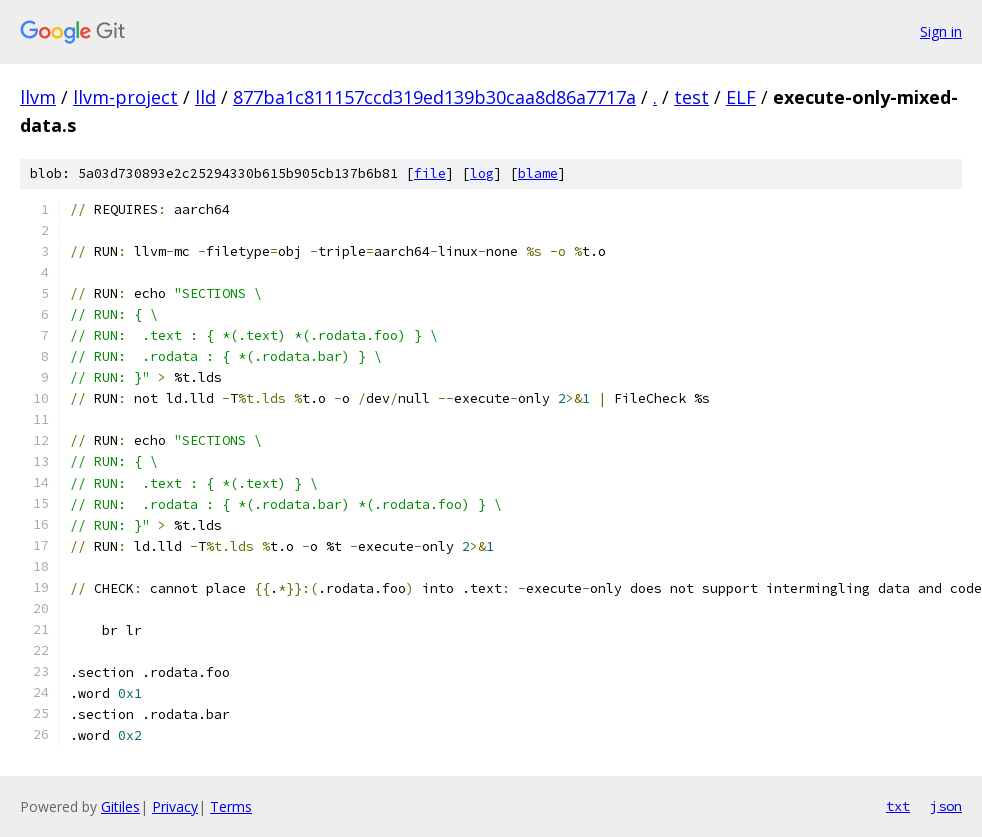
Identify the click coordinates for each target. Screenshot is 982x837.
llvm (38, 97)
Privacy (175, 806)
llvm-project (125, 97)
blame (538, 173)
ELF (741, 97)
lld (205, 97)
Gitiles (120, 806)
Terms (231, 806)
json (946, 806)
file (430, 173)
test (691, 97)
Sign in (941, 31)
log (482, 173)
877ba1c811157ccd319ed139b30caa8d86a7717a (434, 97)
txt (898, 806)
